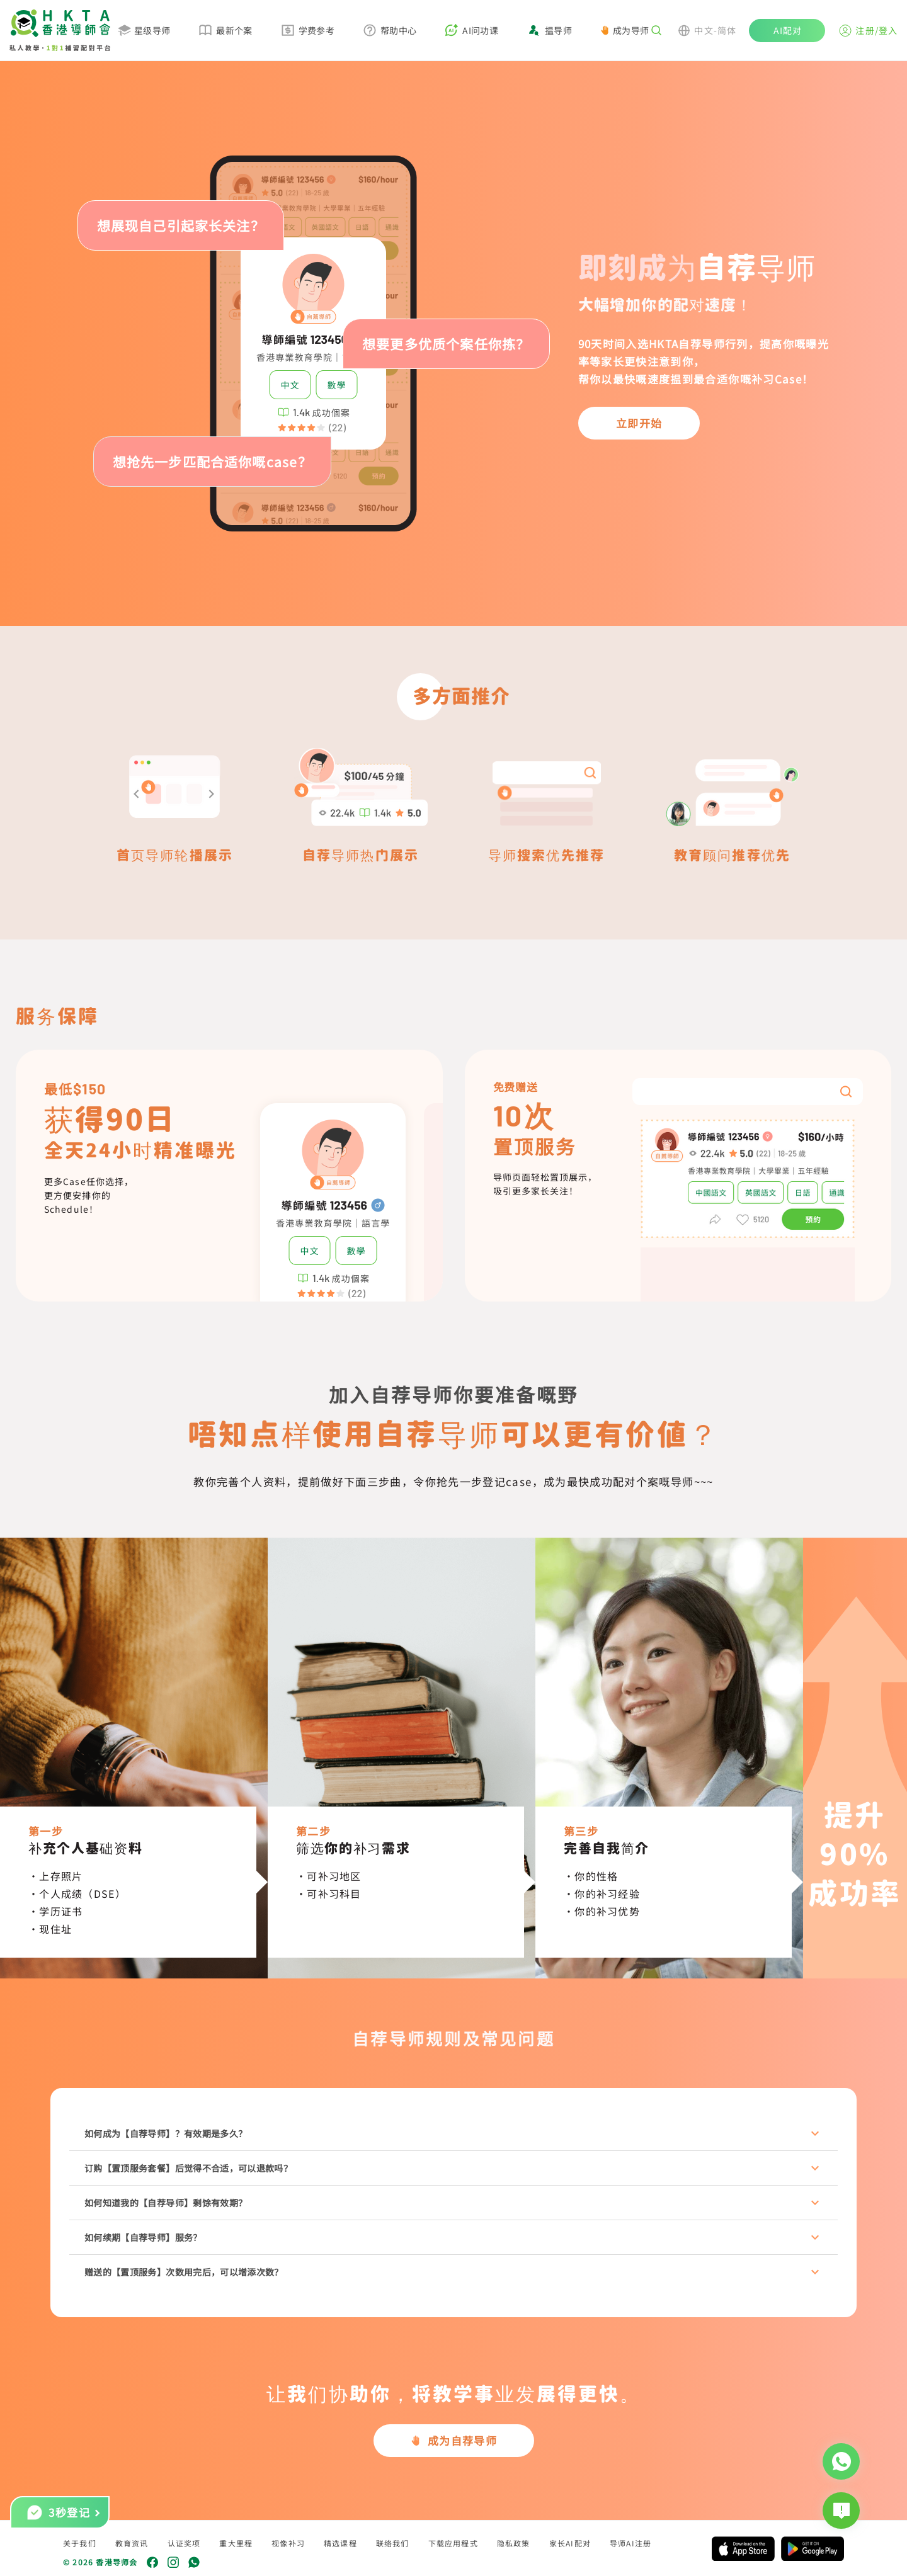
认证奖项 (184, 2543)
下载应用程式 (453, 2543)
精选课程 (340, 2543)
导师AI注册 (630, 2543)
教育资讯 (132, 2543)
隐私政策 (513, 2543)
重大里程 (236, 2543)
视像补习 (288, 2543)
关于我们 (79, 2543)
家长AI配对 (570, 2543)
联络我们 (392, 2543)
